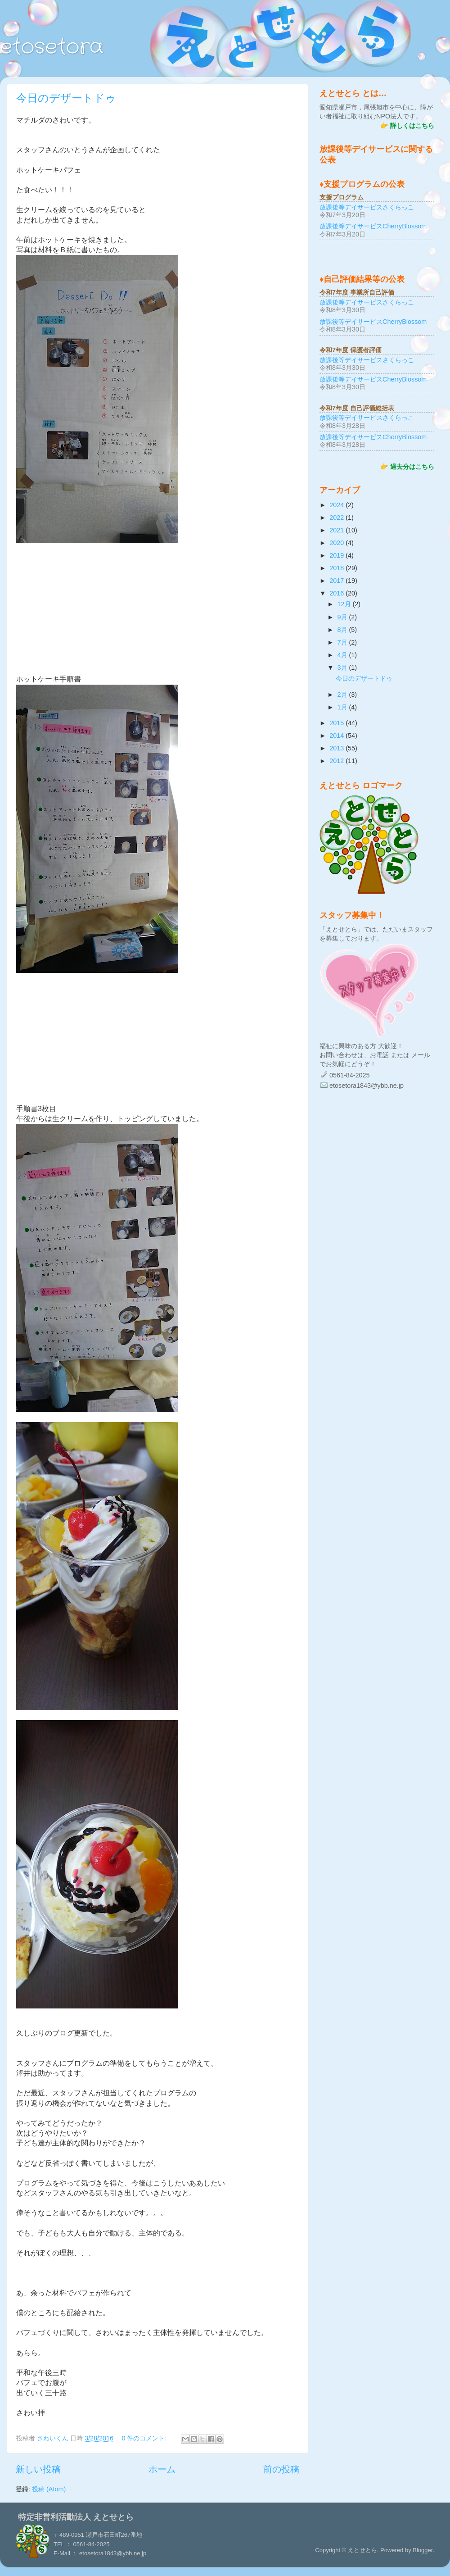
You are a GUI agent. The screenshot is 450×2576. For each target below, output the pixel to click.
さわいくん (53, 2438)
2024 (337, 505)
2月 (343, 694)
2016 (337, 593)
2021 (337, 530)
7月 (343, 642)
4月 (343, 655)
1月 (343, 707)
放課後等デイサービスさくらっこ (367, 207)
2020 (337, 542)
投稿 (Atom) (49, 2489)
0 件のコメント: (145, 2438)
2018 (337, 568)
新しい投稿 (38, 2469)
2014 (337, 735)
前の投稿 (281, 2469)
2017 (337, 580)
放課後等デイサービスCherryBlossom (373, 226)
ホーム (162, 2469)
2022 (337, 517)
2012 (337, 760)
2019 (337, 555)
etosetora (51, 47)
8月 (343, 629)
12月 (345, 604)
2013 (337, 748)
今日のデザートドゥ (66, 98)
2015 (337, 723)
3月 (343, 667)
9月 (343, 617)
